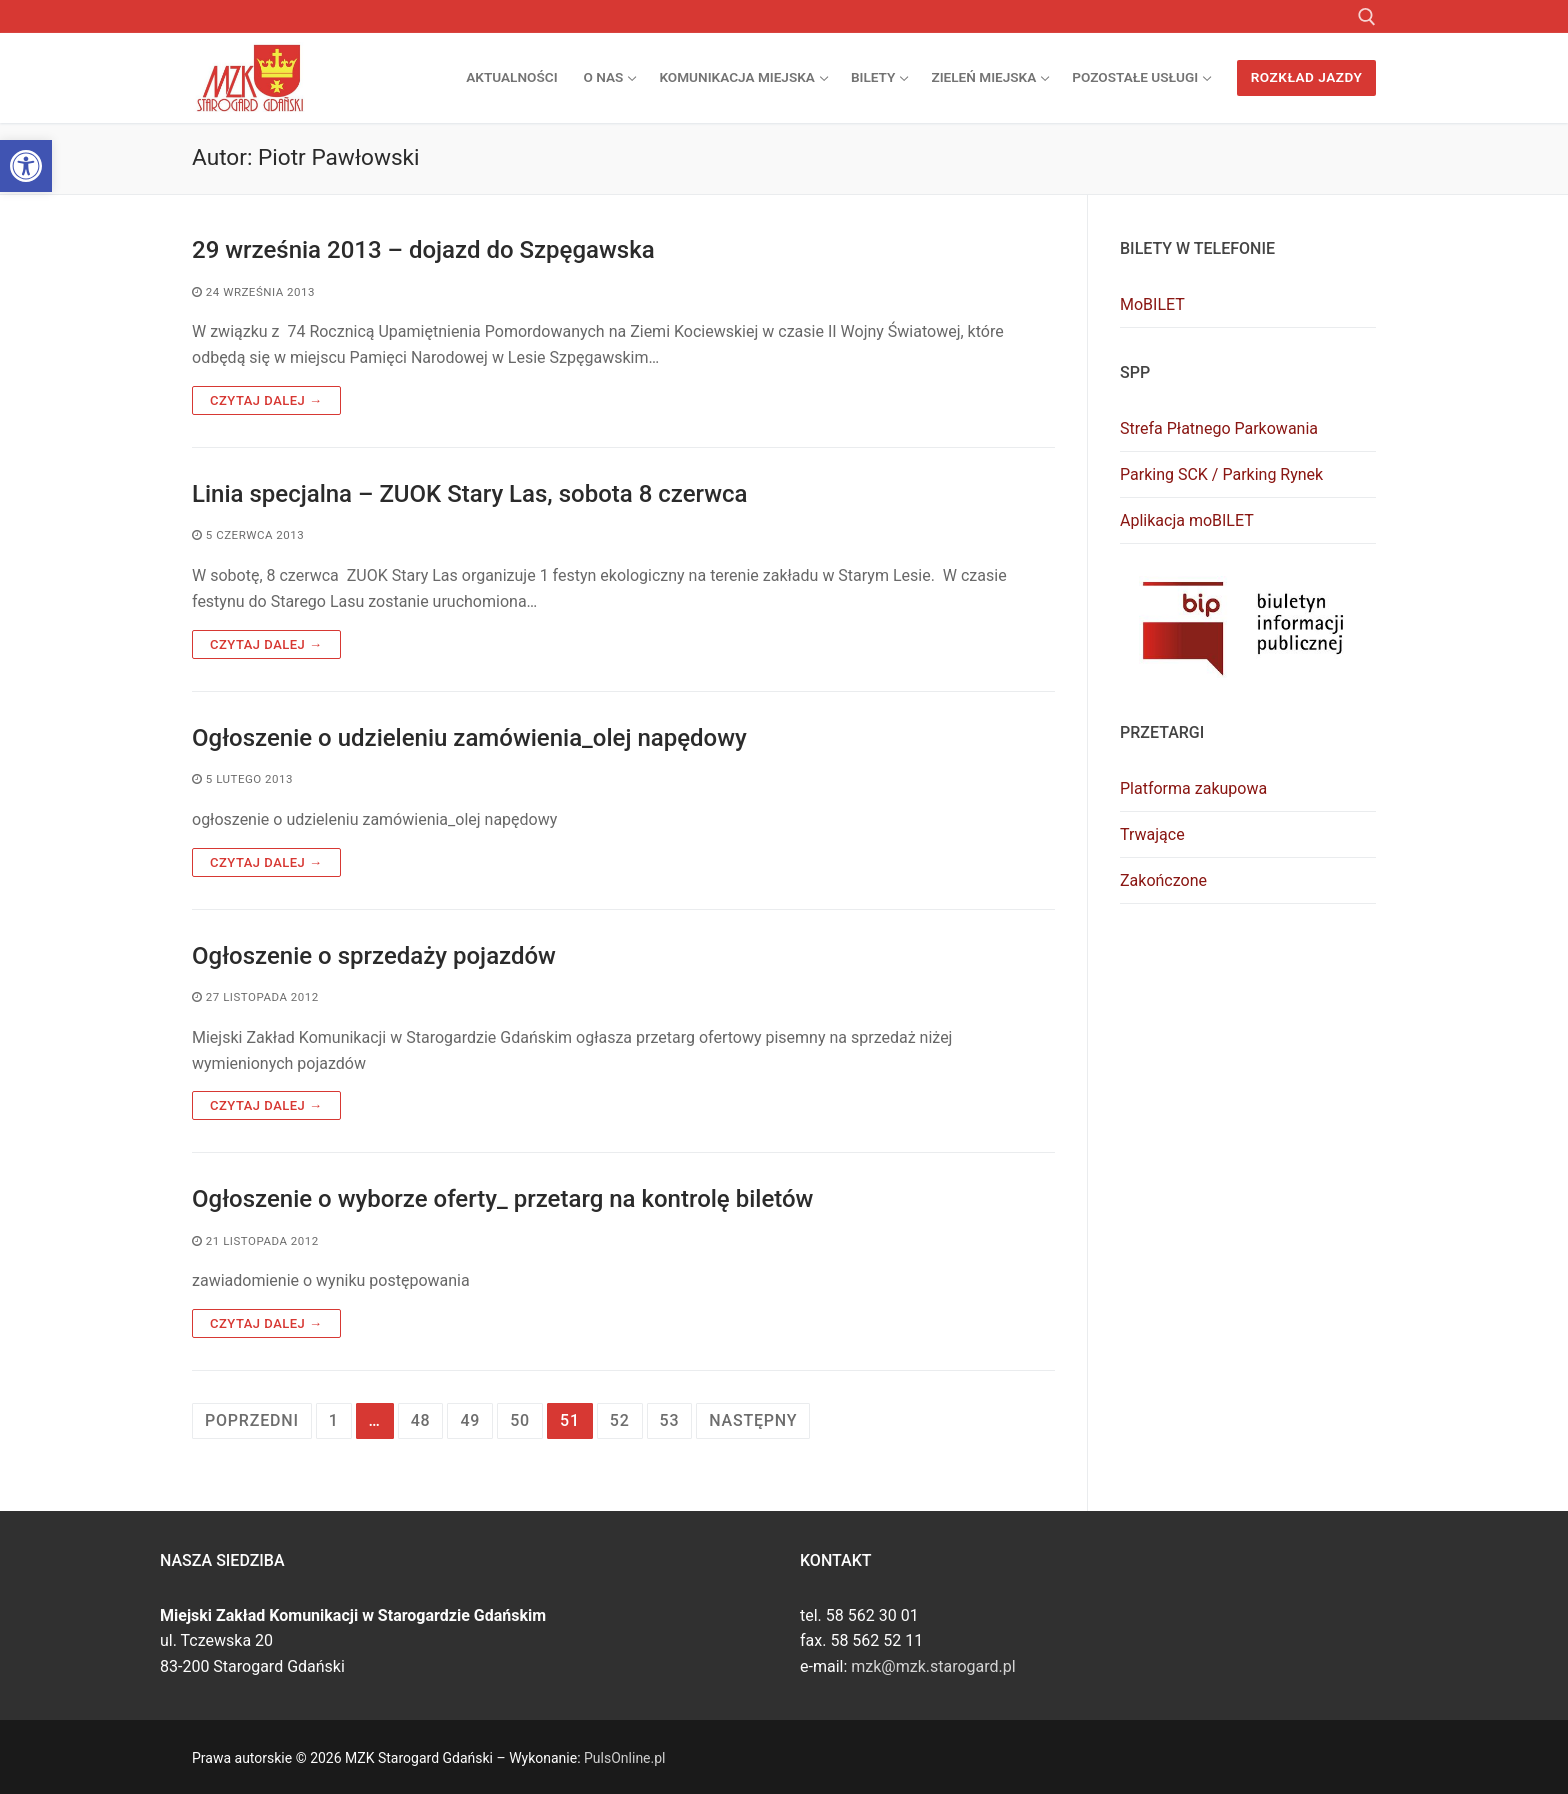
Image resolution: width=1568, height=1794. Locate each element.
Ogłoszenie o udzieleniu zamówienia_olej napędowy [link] (469, 738)
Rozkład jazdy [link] (1307, 77)
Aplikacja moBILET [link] (1187, 520)
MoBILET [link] (1152, 304)
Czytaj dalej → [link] (266, 400)
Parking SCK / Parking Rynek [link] (1221, 474)
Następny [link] (753, 1420)
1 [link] (334, 1420)
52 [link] (620, 1420)
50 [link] (520, 1420)
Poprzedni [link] (252, 1420)
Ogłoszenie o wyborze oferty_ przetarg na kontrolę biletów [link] (502, 1199)
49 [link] (470, 1420)
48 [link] (421, 1420)
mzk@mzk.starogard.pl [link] (933, 1666)
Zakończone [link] (1163, 880)
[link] (26, 166)
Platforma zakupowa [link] (1193, 788)
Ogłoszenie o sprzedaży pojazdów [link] (374, 956)
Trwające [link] (1152, 834)
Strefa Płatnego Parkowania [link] (1219, 428)
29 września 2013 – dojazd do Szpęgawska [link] (423, 250)
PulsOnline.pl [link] (624, 1758)
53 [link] (670, 1420)
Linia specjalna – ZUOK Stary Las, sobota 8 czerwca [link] (470, 494)
